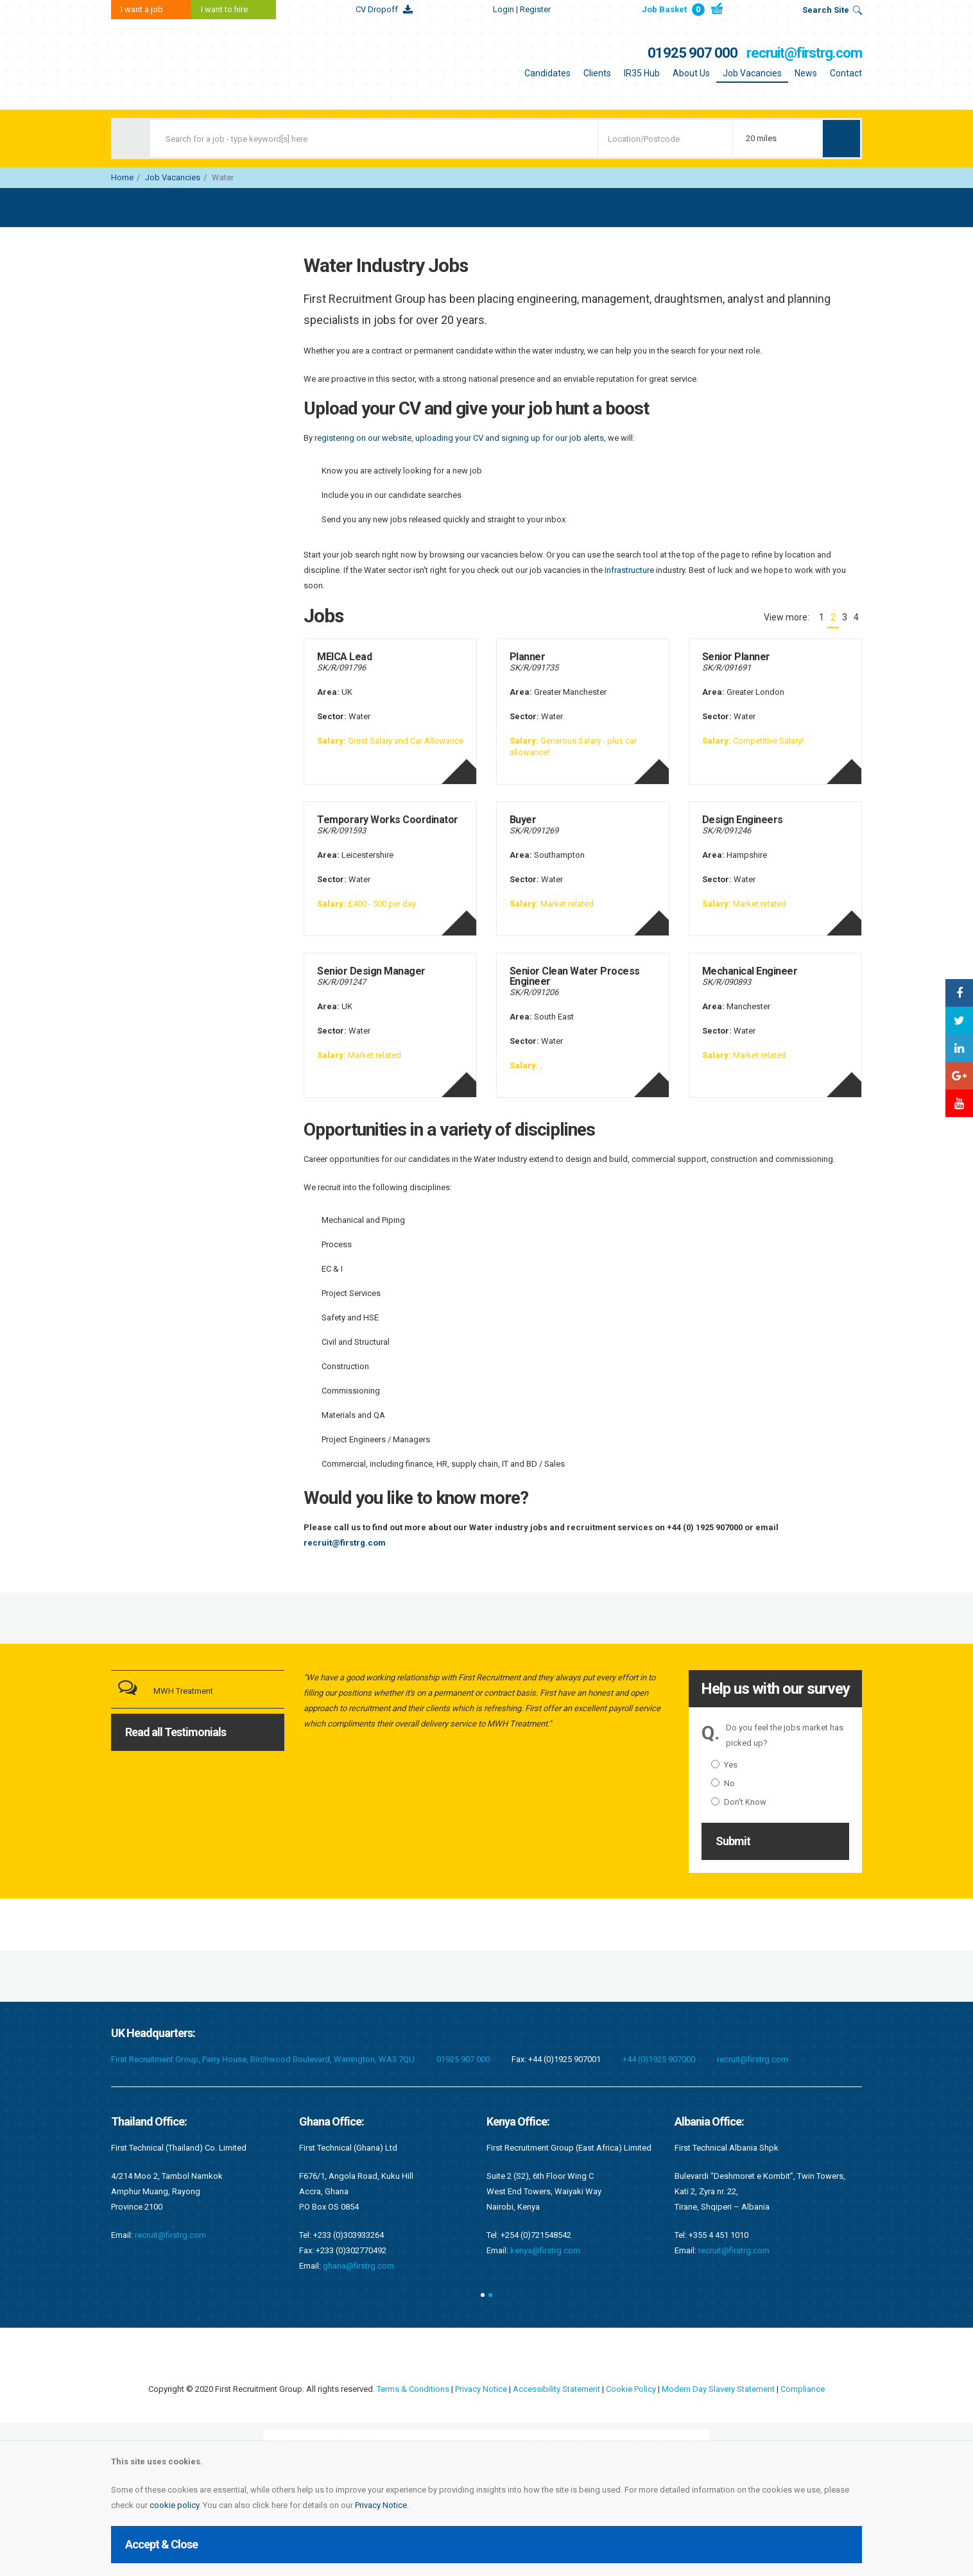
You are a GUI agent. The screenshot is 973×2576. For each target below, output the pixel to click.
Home (122, 177)
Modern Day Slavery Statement (718, 2389)
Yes (724, 1765)
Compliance (802, 2389)
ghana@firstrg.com (358, 2266)
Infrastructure (629, 570)
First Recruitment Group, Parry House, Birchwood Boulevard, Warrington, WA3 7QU (263, 2059)
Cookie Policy (631, 2389)
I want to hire (224, 9)
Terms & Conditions (413, 2389)
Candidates (547, 73)
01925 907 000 (692, 53)
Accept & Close (161, 2544)
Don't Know (738, 1802)
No (723, 1783)
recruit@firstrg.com (804, 53)
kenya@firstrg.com (545, 2250)
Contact (846, 73)
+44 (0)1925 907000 (659, 2059)
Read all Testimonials (175, 1732)
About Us (691, 73)
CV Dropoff (377, 9)
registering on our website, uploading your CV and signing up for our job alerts (459, 438)
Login (522, 9)
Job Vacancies (752, 73)
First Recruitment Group (191, 64)
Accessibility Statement (556, 2389)
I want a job (142, 9)
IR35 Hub (642, 73)
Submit (733, 1841)
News (806, 73)
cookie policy (174, 2505)
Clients (597, 73)
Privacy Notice (381, 2505)
